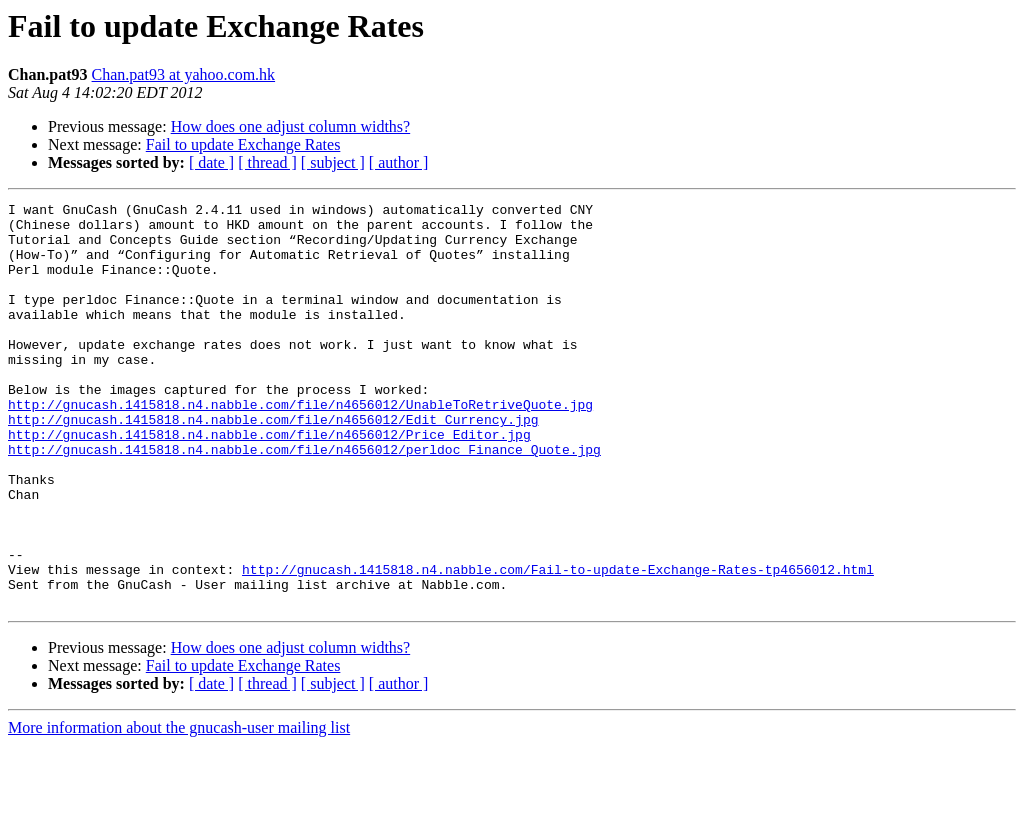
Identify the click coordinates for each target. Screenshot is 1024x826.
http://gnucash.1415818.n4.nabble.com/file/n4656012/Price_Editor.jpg (269, 482)
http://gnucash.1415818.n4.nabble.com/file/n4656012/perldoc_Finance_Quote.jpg (304, 500)
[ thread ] (267, 162)
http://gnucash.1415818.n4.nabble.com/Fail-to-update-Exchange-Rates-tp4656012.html (558, 644)
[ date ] (211, 162)
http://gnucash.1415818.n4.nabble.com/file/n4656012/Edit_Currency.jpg (273, 464)
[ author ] (399, 162)
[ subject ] (333, 162)
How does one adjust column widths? (291, 126)
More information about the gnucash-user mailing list (179, 808)
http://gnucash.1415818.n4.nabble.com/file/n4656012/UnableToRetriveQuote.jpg (300, 446)
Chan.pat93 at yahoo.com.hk (184, 74)
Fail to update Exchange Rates (243, 144)
